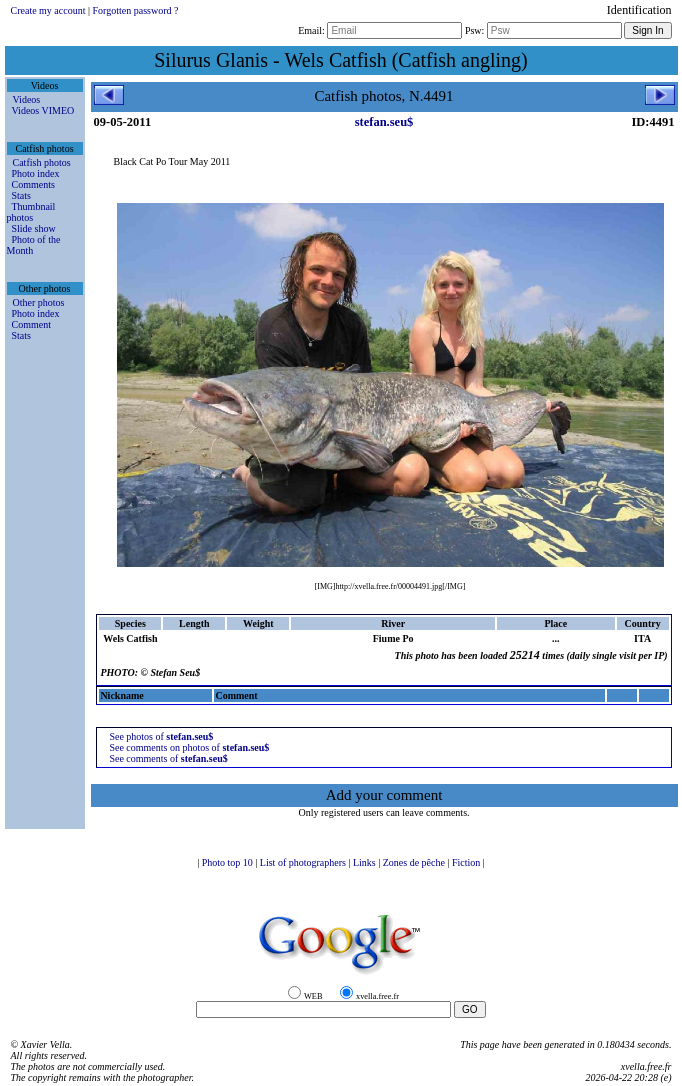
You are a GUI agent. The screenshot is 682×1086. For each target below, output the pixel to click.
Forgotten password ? (135, 10)
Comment (31, 324)
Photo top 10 (229, 862)
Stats (21, 195)
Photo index (36, 173)
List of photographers (304, 862)
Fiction (467, 862)
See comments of (168, 758)
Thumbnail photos (31, 212)
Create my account (48, 10)
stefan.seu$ (384, 122)
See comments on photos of (189, 747)
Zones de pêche (415, 862)
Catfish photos (42, 162)
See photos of (161, 736)
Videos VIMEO (43, 110)
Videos (27, 99)
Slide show (34, 228)
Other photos (39, 302)
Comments (33, 184)
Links (365, 862)
